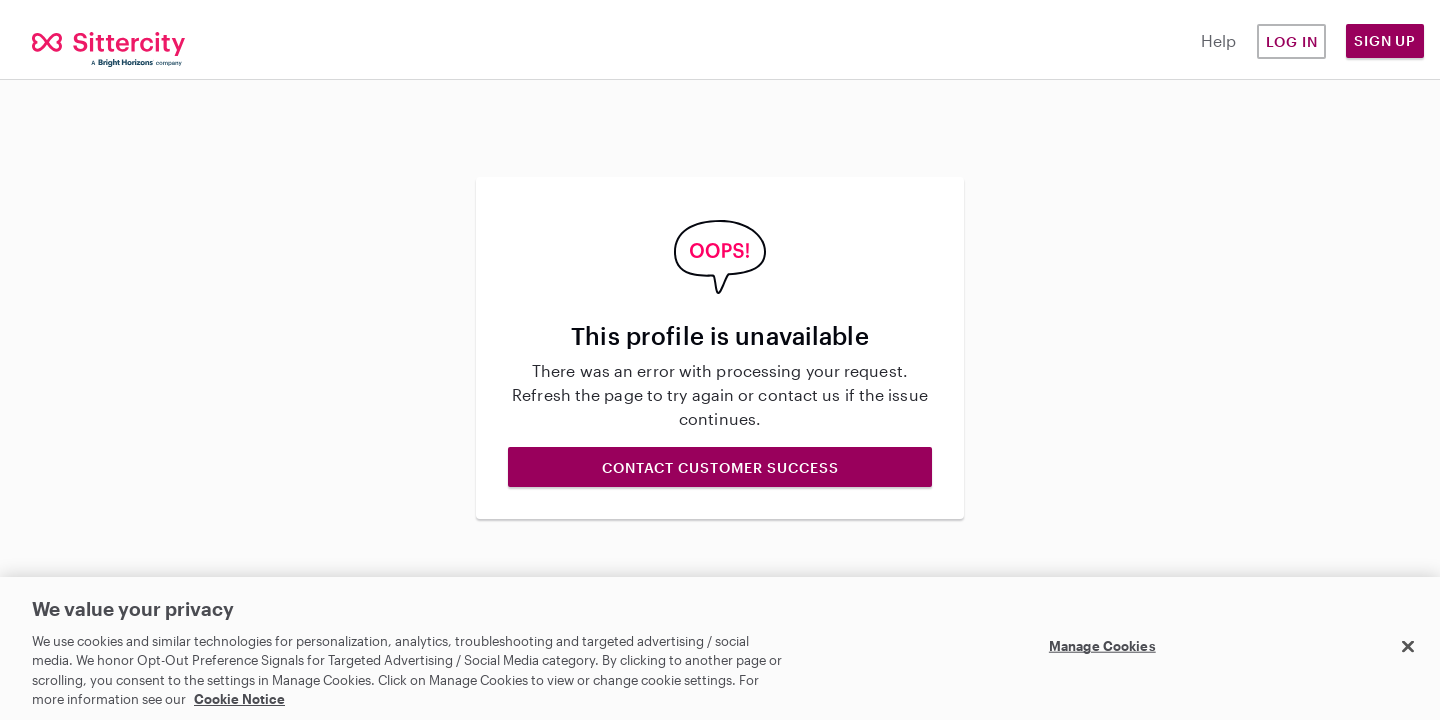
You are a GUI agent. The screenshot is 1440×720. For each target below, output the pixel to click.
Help (1218, 40)
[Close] (1408, 647)
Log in (1292, 41)
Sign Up (1385, 40)
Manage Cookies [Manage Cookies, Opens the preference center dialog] (1102, 646)
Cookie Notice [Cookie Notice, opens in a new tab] (239, 699)
